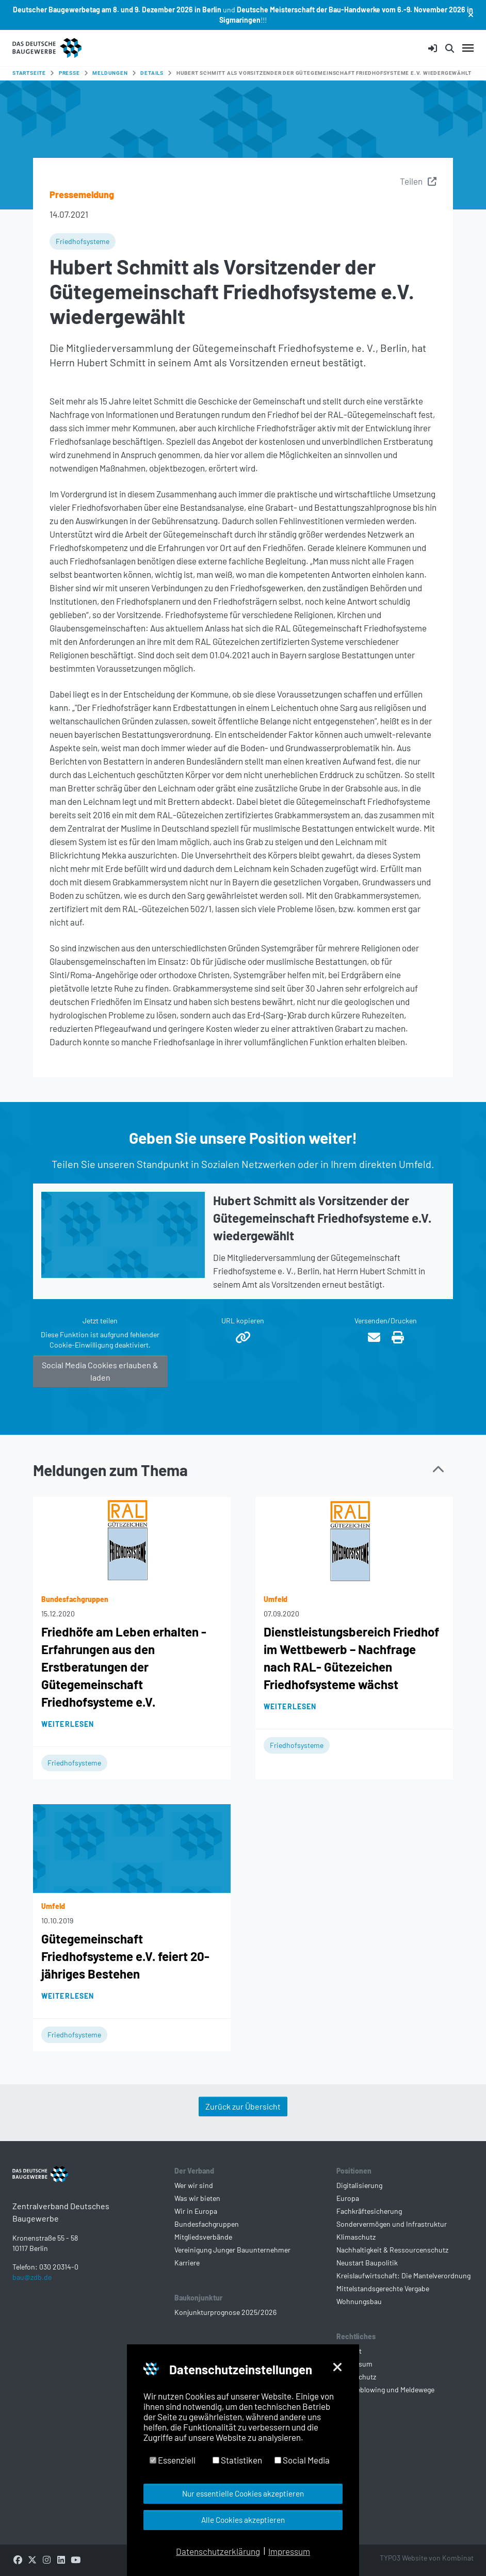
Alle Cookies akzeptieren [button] (243, 2519)
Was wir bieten (197, 2198)
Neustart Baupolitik (367, 2262)
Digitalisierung (359, 2185)
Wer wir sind (193, 2185)
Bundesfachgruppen (206, 2223)
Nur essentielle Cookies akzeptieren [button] (243, 2493)
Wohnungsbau (359, 2301)
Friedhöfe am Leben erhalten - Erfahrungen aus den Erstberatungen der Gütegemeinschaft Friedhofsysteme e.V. (123, 1666)
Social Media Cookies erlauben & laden (100, 1371)
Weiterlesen (67, 1724)
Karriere (187, 2262)
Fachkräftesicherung (369, 2211)
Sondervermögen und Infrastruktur (391, 2223)
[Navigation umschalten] (468, 48)
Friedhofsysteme (82, 241)
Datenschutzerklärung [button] (218, 2551)
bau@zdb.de (32, 2293)
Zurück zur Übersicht (243, 2106)
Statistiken (237, 2460)
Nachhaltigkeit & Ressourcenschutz (392, 2249)
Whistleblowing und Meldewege (385, 2389)
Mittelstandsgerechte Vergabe (382, 2288)
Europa (347, 2198)
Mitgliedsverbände (203, 2236)
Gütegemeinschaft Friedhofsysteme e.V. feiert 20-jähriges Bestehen (125, 1956)
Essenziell (173, 2460)
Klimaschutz (356, 2236)
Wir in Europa (195, 2211)
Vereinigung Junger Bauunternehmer (232, 2249)
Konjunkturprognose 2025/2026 (225, 2312)
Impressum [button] (289, 2551)
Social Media (302, 2460)
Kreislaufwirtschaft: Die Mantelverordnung (403, 2275)
